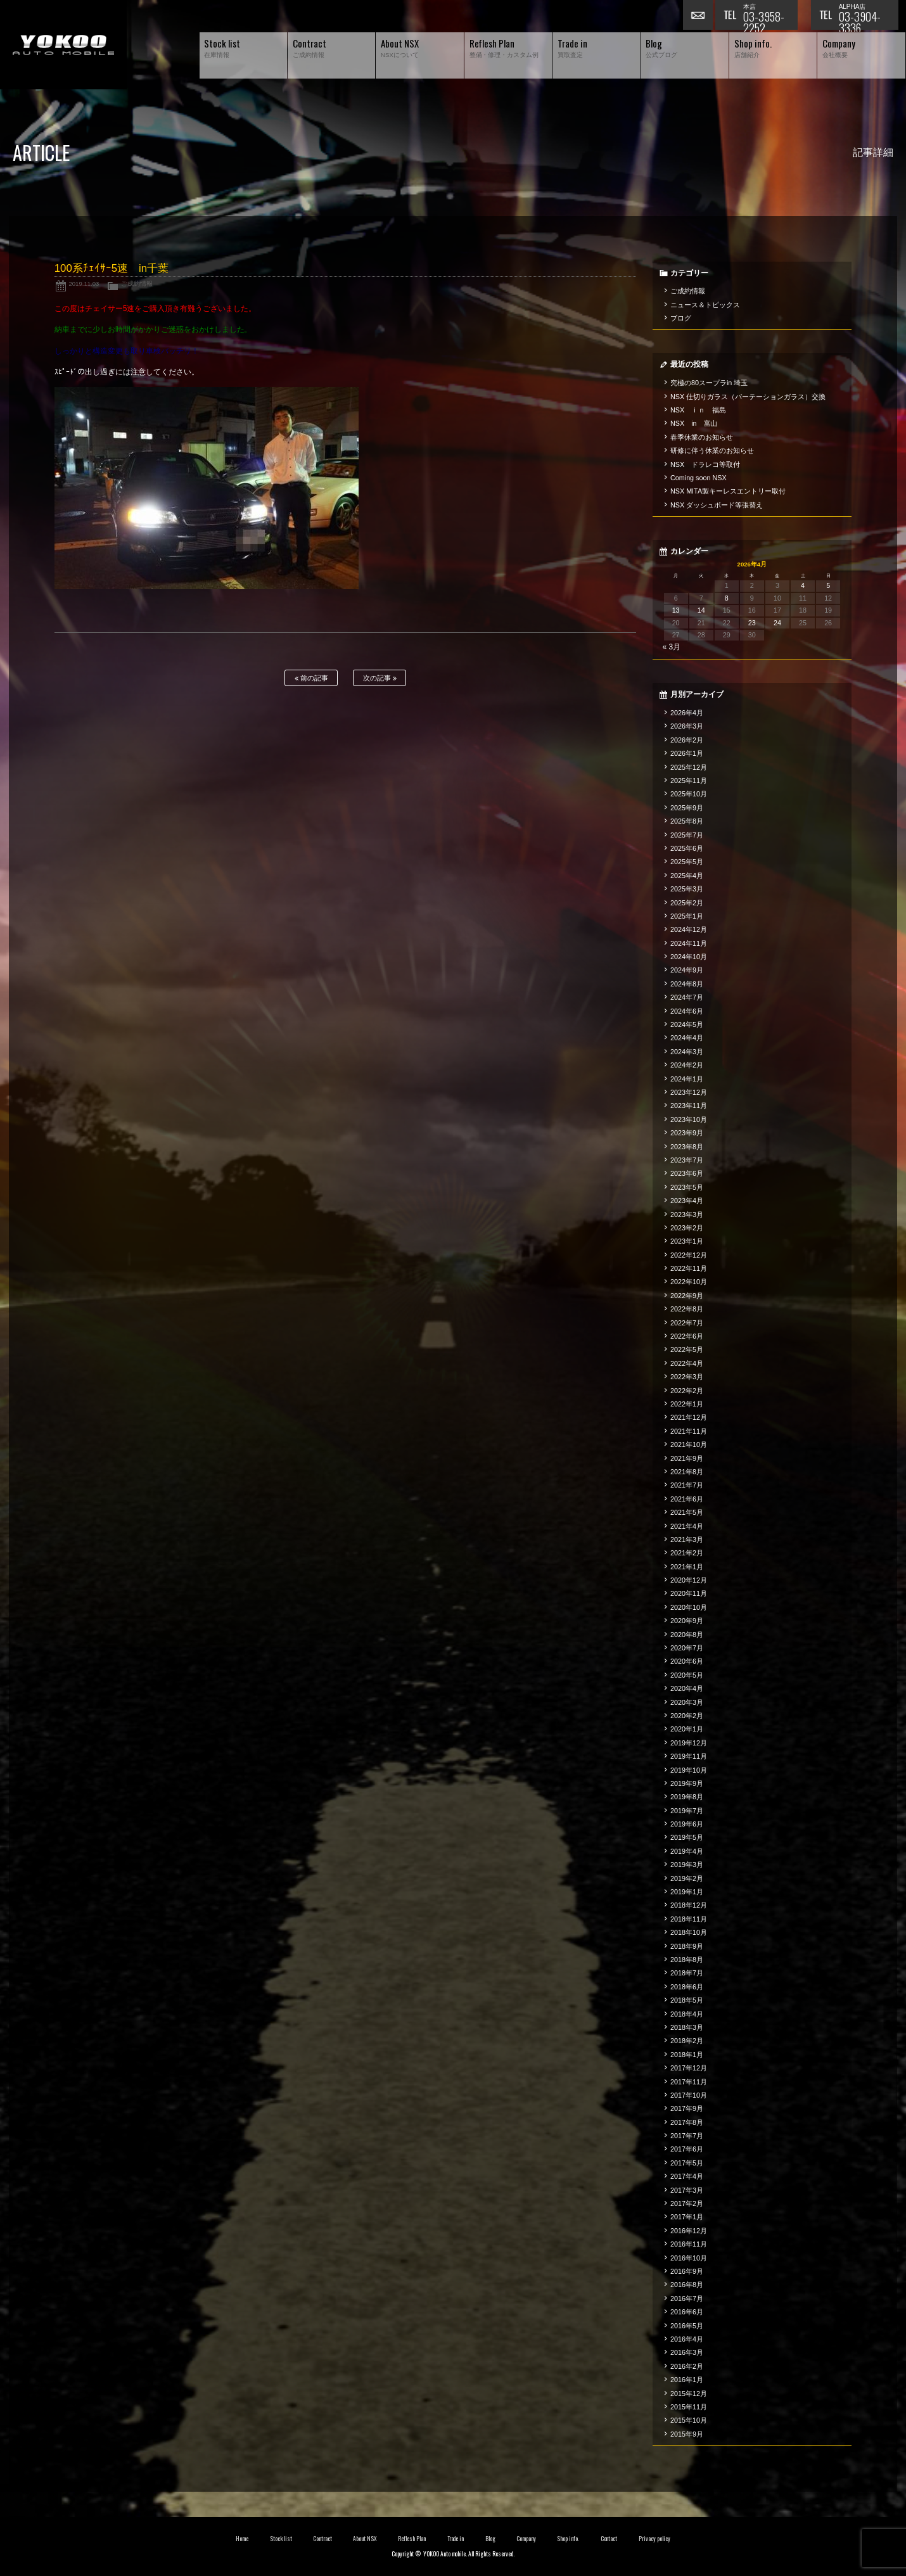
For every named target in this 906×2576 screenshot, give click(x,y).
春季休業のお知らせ (701, 437)
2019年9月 (686, 1783)
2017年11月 (688, 2082)
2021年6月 (686, 1499)
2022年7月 (686, 1323)
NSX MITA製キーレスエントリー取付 (728, 491)
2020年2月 (686, 1715)
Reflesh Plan (412, 2538)
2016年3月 (686, 2352)
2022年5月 (686, 1349)
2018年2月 (686, 2040)
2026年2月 (686, 740)
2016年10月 (688, 2258)
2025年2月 (686, 903)
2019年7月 (686, 1810)
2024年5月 (686, 1024)
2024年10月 (688, 956)
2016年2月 (686, 2366)
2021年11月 (688, 1431)
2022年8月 (686, 1309)
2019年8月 (686, 1797)
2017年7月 (686, 2135)
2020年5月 (686, 1675)
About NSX (365, 2538)
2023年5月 (686, 1187)
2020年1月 (686, 1729)
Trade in (455, 2538)
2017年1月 (686, 2217)
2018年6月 (686, 1987)
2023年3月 (686, 1214)
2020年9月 (686, 1620)
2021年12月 (688, 1417)
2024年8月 (686, 984)
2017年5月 (686, 2163)
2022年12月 (688, 1255)
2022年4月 (686, 1363)
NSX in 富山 (694, 423)
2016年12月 (688, 2231)
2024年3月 (686, 1051)
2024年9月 (686, 970)
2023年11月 (688, 1105)
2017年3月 (686, 2190)
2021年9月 (686, 1458)
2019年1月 (686, 1892)
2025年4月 (686, 875)
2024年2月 (686, 1065)
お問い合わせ (699, 16)
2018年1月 (686, 2054)
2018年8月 (686, 1959)
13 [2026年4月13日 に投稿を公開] (676, 610)
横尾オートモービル (63, 44)
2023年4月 (686, 1200)
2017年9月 (686, 2108)
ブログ (680, 318)
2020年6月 (686, 1661)
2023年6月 (686, 1173)
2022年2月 (686, 1390)
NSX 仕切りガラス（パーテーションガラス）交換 (748, 396)
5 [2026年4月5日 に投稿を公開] (828, 585)
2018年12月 (688, 1905)
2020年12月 (688, 1580)
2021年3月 (686, 1539)
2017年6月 (686, 2149)
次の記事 (380, 678)
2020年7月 (686, 1648)
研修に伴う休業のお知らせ (712, 450)
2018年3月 (686, 2027)
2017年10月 (688, 2095)
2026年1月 (686, 753)
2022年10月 (688, 1281)
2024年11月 (688, 943)
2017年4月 (686, 2176)
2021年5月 (686, 1512)
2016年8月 (686, 2284)
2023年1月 (686, 1241)
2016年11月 (688, 2244)
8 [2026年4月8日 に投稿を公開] (727, 598)
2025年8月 (686, 821)
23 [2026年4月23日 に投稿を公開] (752, 623)
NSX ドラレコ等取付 (705, 464)
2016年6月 (686, 2312)
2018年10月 (688, 1932)
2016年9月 (686, 2271)
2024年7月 (686, 997)
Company (526, 2538)
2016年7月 (686, 2298)
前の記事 (311, 678)
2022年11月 (688, 1268)
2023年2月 (686, 1228)
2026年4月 (686, 713)
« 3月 (672, 646)
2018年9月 (686, 1946)
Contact (609, 2538)
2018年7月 (686, 1973)
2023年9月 (686, 1133)
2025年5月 (686, 861)
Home (242, 2538)
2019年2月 (686, 1878)
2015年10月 (688, 2420)
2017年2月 (686, 2203)
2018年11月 (688, 1919)
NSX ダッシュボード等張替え (716, 505)
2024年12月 (688, 929)
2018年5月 (686, 2000)
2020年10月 (688, 1607)
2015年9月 (686, 2434)
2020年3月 (686, 1702)
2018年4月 (686, 2014)
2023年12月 (688, 1092)
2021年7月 (686, 1485)
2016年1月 (686, 2379)
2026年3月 (686, 726)
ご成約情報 (137, 283)
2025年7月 (686, 835)
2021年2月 (686, 1553)
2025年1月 (686, 916)
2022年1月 (686, 1404)
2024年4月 (686, 1038)
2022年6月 (686, 1336)
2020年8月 (686, 1634)
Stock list (281, 2538)
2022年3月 (686, 1376)
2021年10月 (688, 1444)
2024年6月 (686, 1011)
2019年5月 (686, 1837)
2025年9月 (686, 808)
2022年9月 (686, 1295)
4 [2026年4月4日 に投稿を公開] (803, 585)
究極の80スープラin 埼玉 (709, 382)
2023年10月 (688, 1119)
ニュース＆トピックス (705, 305)
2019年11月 (688, 1756)
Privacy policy (654, 2538)
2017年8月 (686, 2122)
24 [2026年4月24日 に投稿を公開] (777, 623)
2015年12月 (688, 2393)
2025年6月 (686, 848)
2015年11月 (688, 2407)
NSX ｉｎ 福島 (698, 410)
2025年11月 (688, 780)
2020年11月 (688, 1593)
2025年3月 (686, 889)
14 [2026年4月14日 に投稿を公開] (701, 610)
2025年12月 (688, 767)
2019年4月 (686, 1851)
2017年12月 (688, 2068)
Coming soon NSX (698, 477)
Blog (490, 2538)
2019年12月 (688, 1743)
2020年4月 (686, 1688)
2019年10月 (688, 1770)
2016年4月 (686, 2339)
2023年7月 (686, 1160)
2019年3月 (686, 1864)
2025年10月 (688, 794)
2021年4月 (686, 1526)
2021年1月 (686, 1567)
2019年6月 (686, 1824)
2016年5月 (686, 2326)
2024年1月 (686, 1079)
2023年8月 (686, 1147)
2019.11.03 (83, 283)
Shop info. (568, 2538)
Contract (322, 2538)
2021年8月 (686, 1472)
